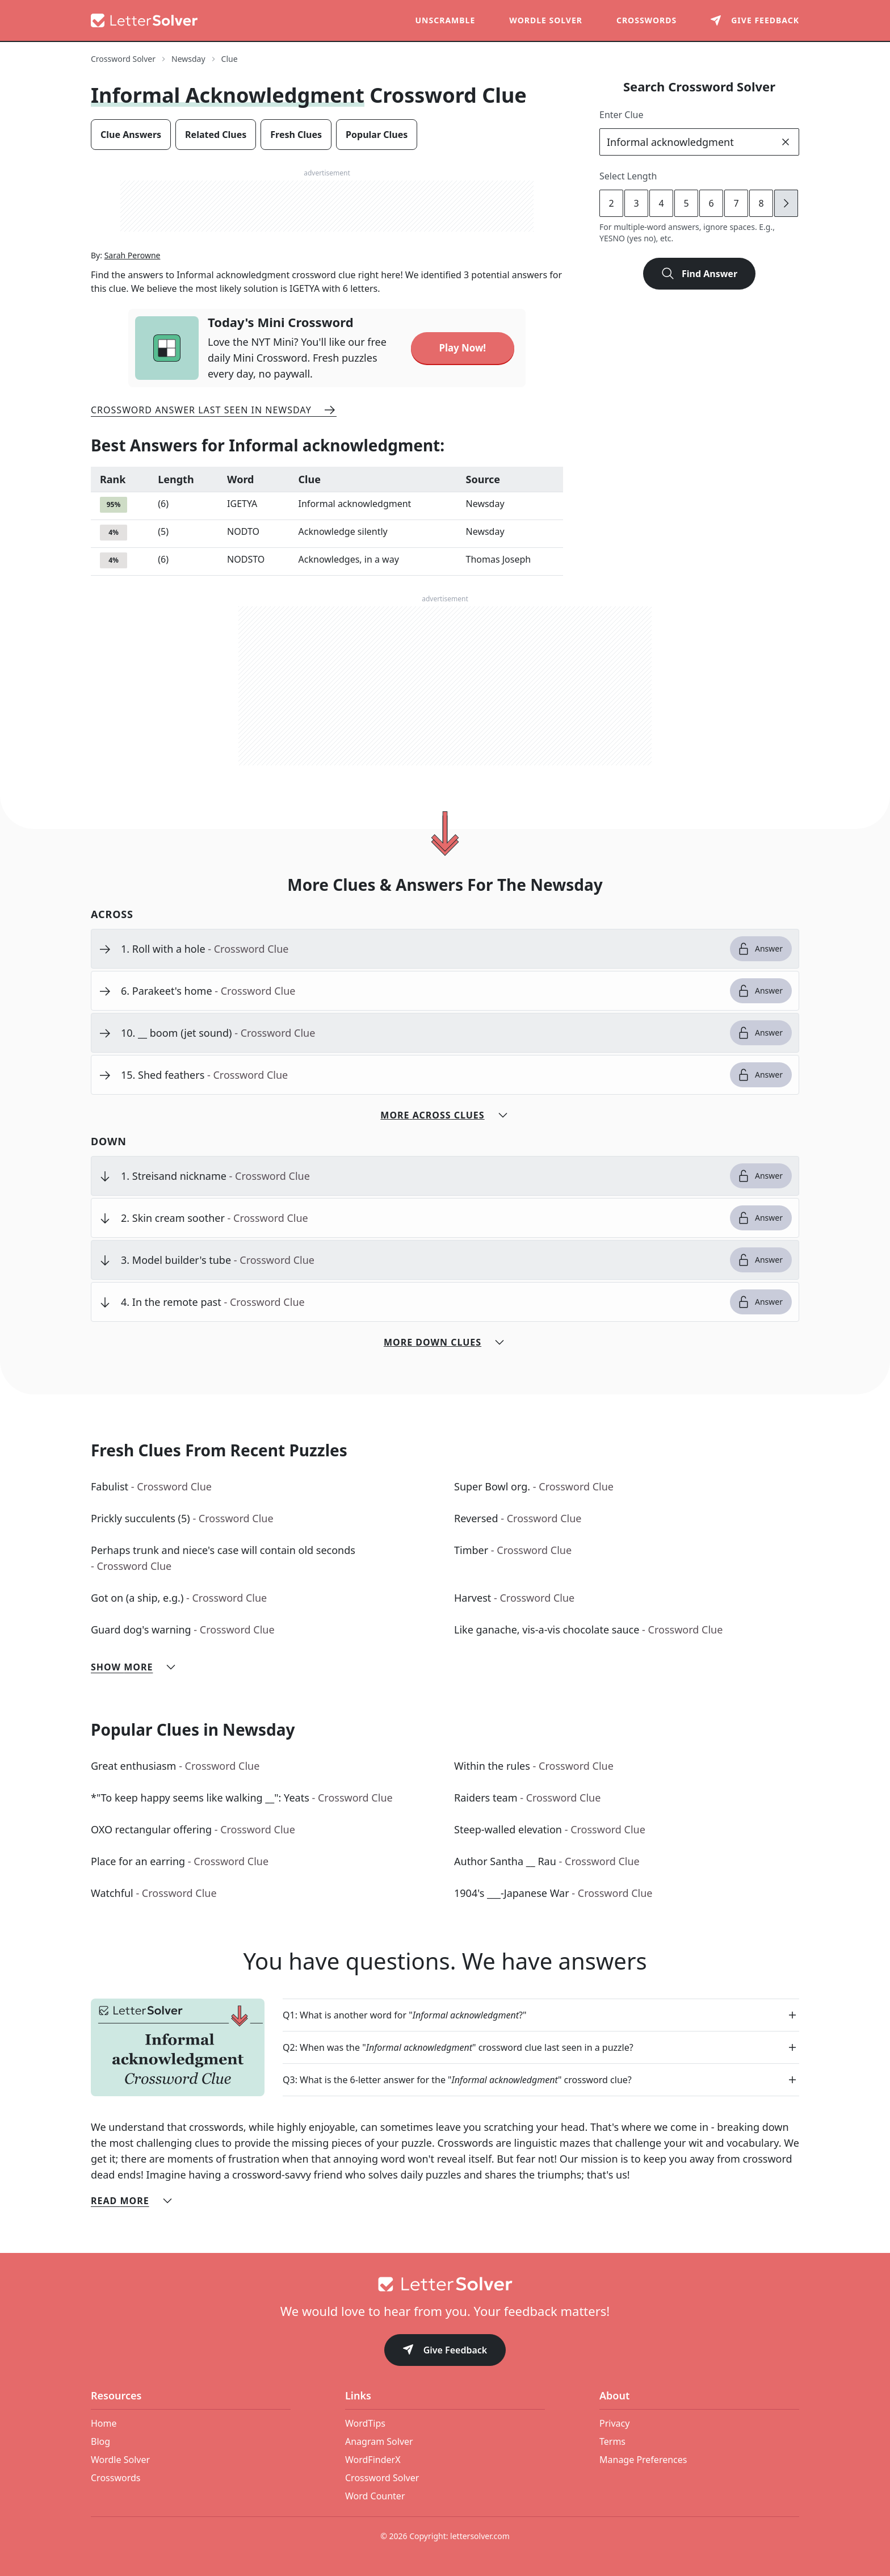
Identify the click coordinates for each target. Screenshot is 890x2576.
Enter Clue (621, 114)
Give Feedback (445, 2351)
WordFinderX (373, 2459)
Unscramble (445, 20)
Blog (100, 2441)
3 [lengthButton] (636, 203)
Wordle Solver (545, 20)
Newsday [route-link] (188, 58)
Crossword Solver (382, 2478)
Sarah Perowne (132, 255)
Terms (612, 2441)
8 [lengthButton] (760, 203)
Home (104, 2423)
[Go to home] (445, 2284)
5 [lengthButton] (686, 203)
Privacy (614, 2423)
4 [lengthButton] (661, 203)
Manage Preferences (643, 2459)
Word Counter (375, 2496)
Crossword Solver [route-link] (123, 58)
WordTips (365, 2423)
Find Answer (699, 273)
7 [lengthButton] (735, 203)
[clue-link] (421, 948)
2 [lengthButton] (611, 203)
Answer (760, 949)
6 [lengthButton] (710, 203)
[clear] (785, 142)
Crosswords (646, 20)
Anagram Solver (379, 2441)
